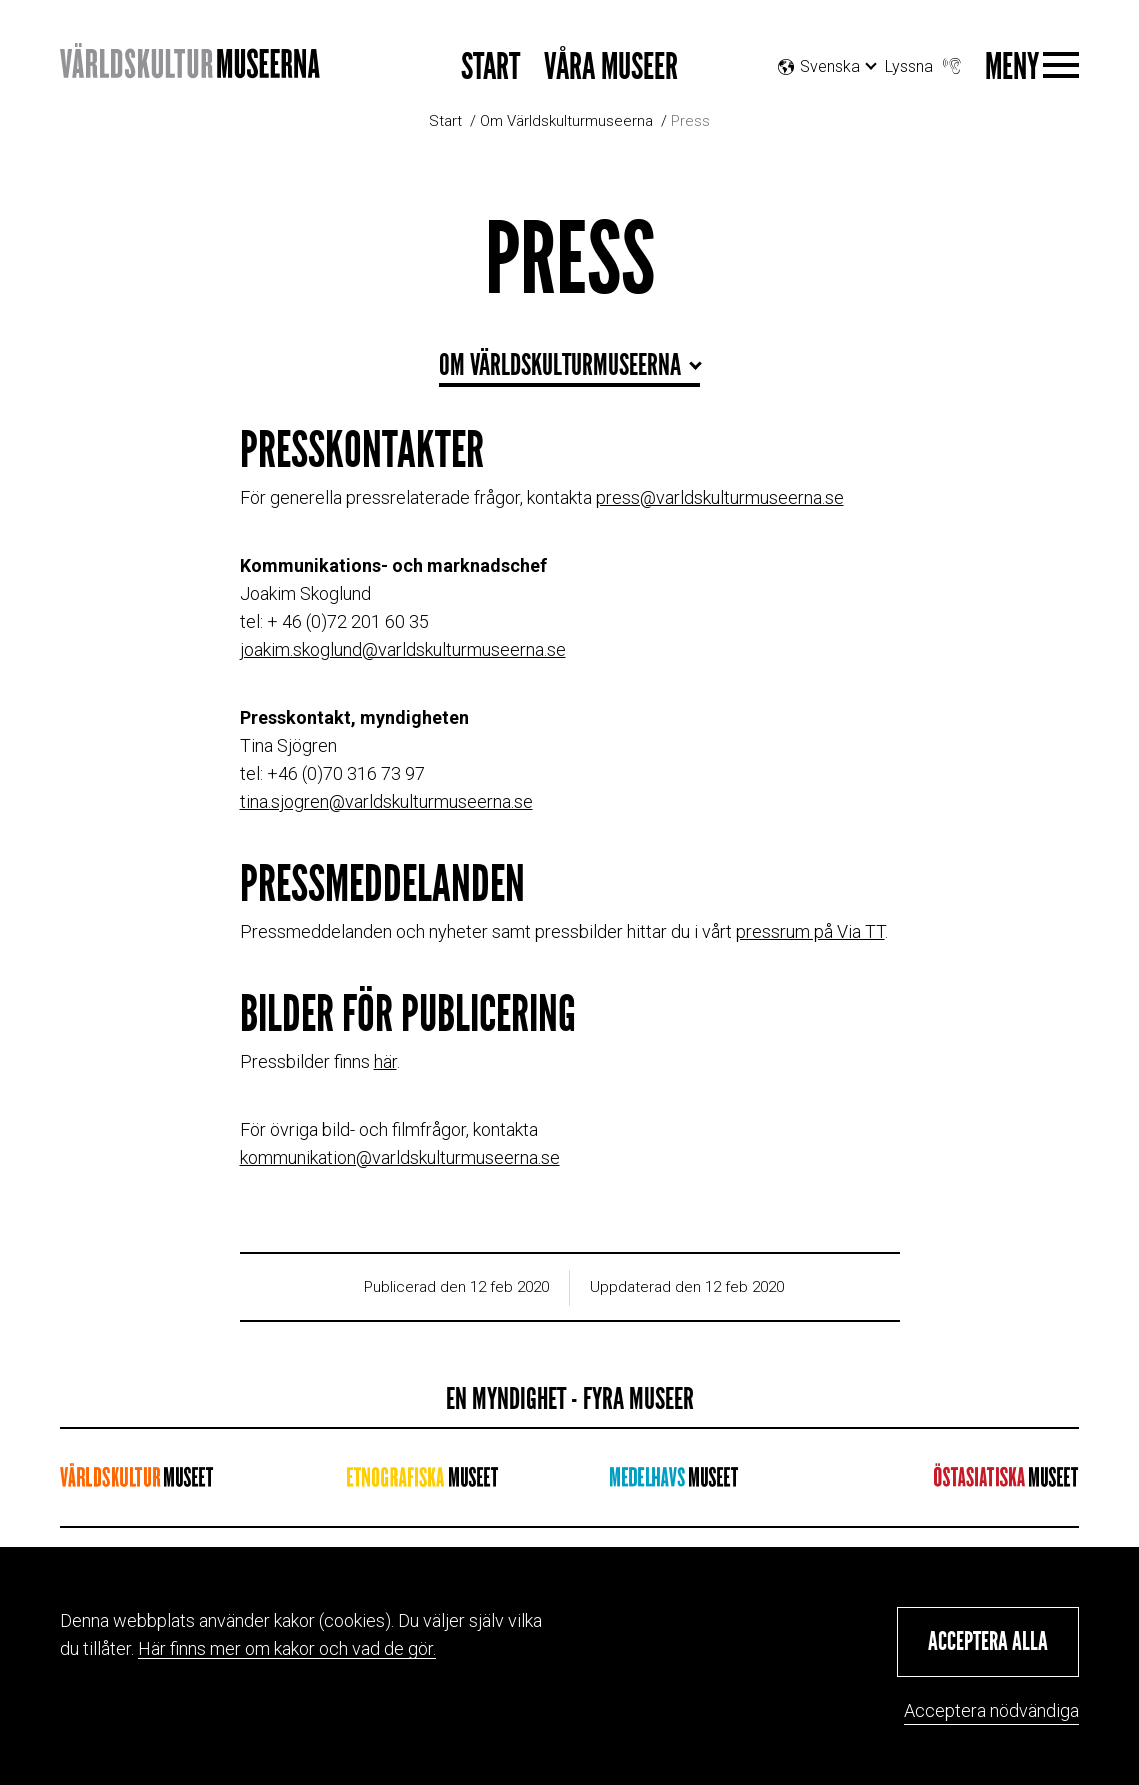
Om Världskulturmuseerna (566, 121)
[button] (988, 1642)
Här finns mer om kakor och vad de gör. (287, 1648)
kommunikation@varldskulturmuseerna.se (400, 1157)
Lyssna (925, 61)
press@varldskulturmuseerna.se (720, 497)
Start (490, 67)
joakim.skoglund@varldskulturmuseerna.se (403, 649)
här (385, 1061)
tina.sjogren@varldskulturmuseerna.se (386, 801)
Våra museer (611, 67)
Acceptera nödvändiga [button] (991, 1710)
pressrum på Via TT (810, 931)
